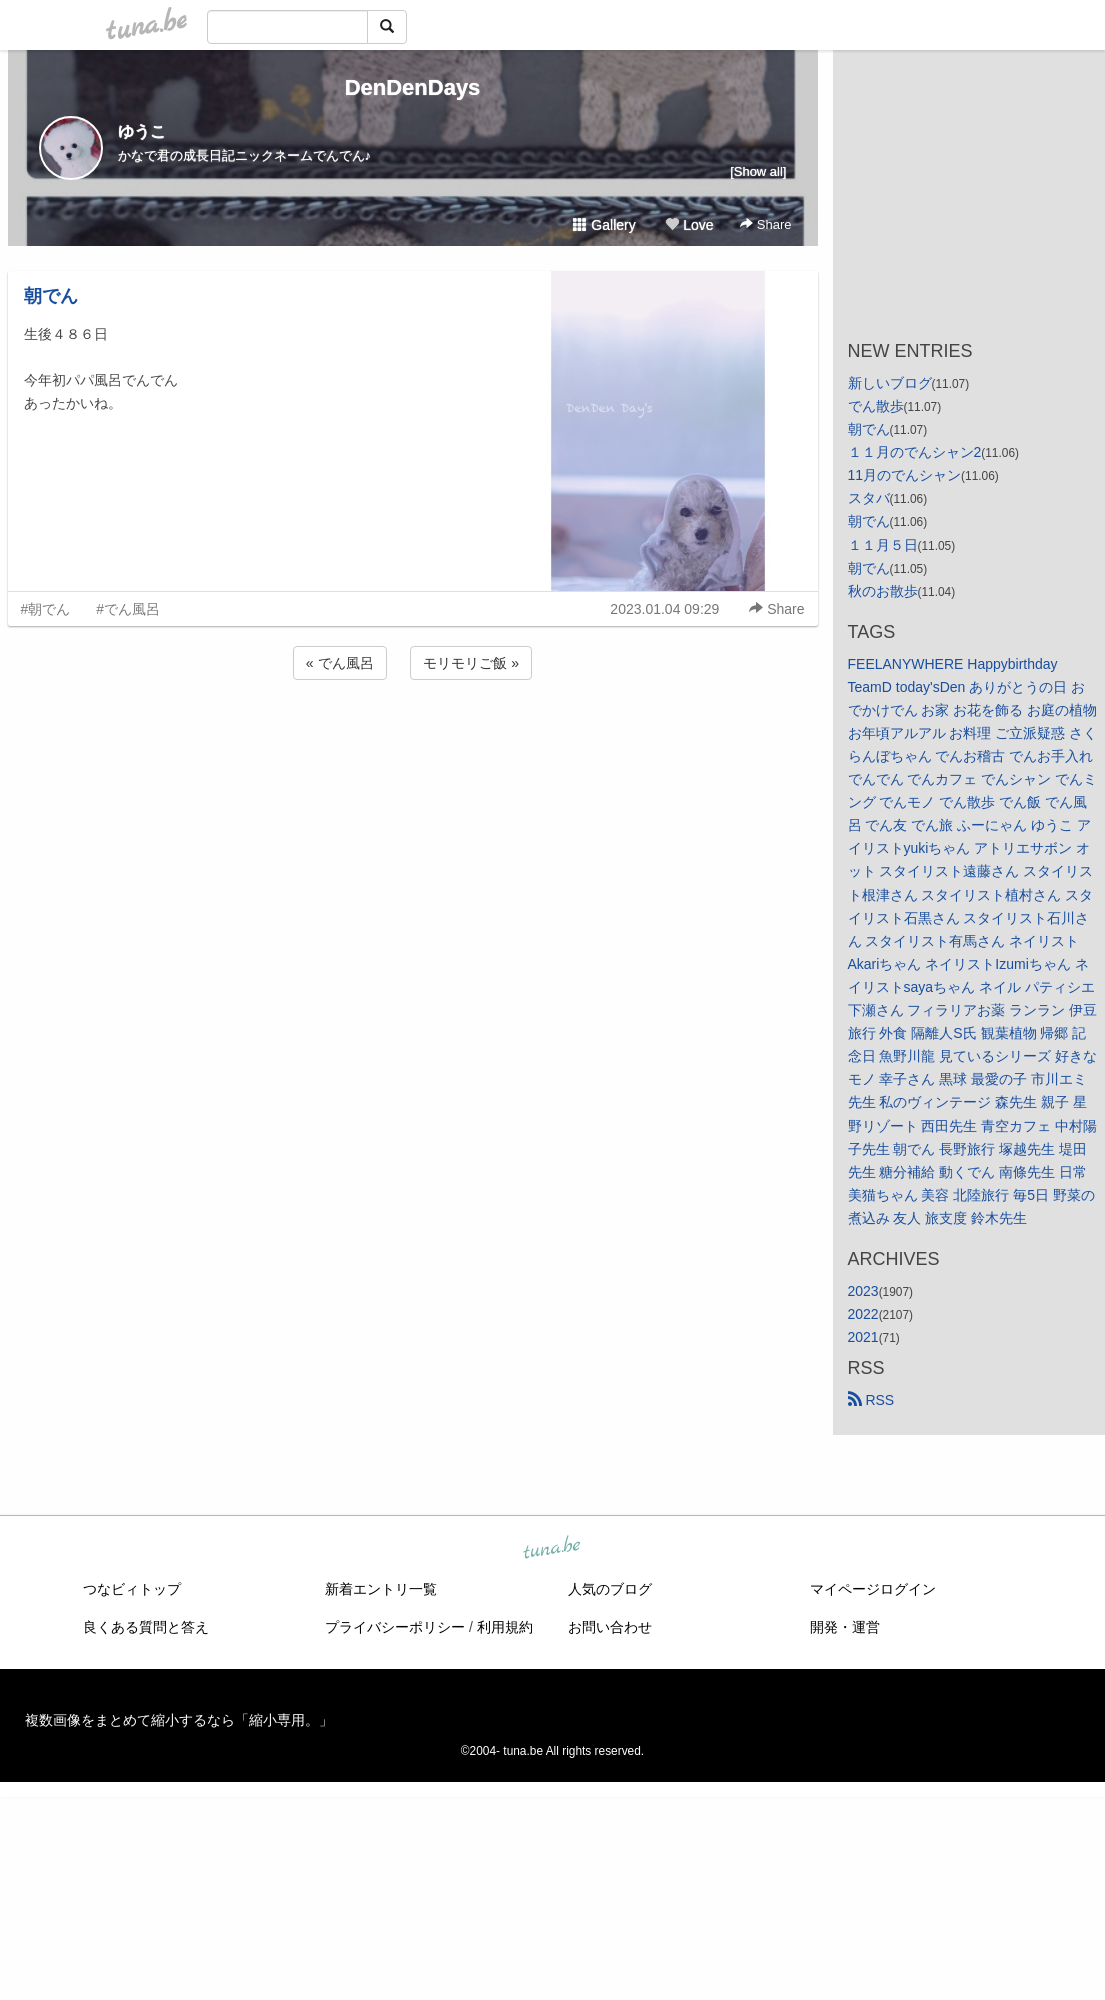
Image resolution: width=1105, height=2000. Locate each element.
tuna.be (552, 1549)
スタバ (869, 498)
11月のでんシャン (905, 475)
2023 (863, 1291)
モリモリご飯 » (471, 663)
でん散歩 (876, 406)
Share (765, 224)
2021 (863, 1337)
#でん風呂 (128, 609)
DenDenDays (413, 87)
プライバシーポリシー (395, 1627)
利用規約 (505, 1627)
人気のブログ (610, 1589)
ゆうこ (142, 131)
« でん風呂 (340, 663)
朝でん (51, 296)
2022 (863, 1314)
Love (689, 225)
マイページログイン (873, 1589)
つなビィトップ (132, 1589)
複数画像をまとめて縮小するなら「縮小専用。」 (179, 1720)
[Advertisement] (413, 738)
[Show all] (758, 171)
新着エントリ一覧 (381, 1589)
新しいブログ (890, 383)
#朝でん (46, 609)
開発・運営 (845, 1627)
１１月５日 (883, 545)
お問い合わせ (610, 1627)
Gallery (604, 225)
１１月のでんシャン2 (915, 452)
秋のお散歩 (883, 591)
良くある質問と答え (146, 1627)
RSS (871, 1400)
